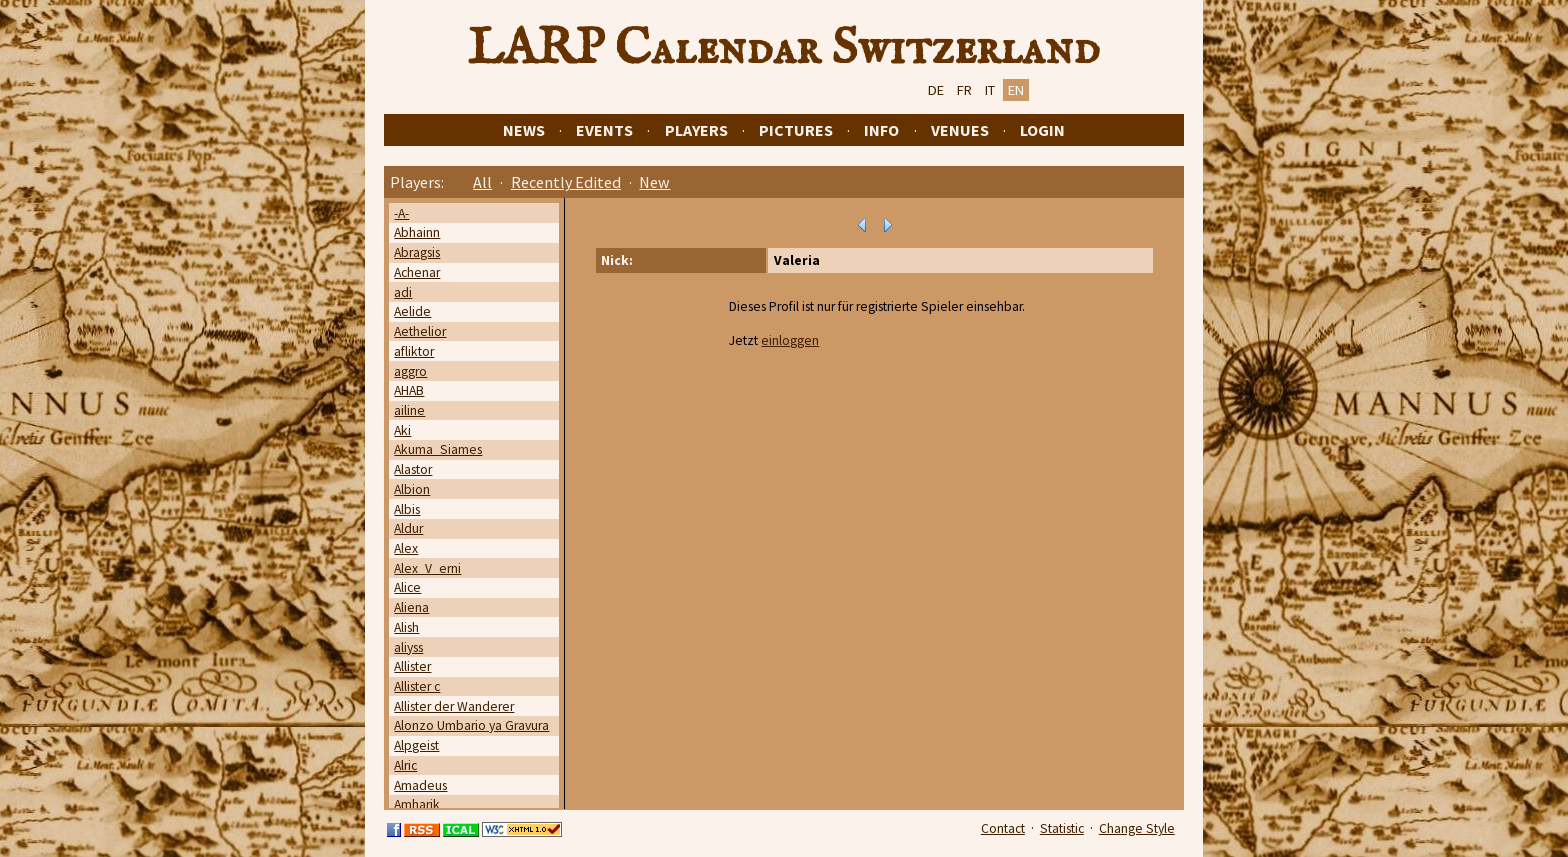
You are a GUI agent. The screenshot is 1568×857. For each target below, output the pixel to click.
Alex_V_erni (427, 568)
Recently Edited (566, 182)
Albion (412, 489)
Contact (1003, 828)
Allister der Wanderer (454, 706)
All (482, 182)
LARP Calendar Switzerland (784, 49)
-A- (401, 213)
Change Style (1137, 828)
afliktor (414, 351)
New (654, 182)
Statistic (1062, 828)
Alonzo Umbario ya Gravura (471, 725)
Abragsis (417, 252)
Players (696, 130)
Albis (407, 509)
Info (881, 130)
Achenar (417, 272)
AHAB (409, 390)
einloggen (790, 340)
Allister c (417, 686)
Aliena (411, 607)
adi (403, 292)
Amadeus (420, 785)
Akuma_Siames (438, 449)
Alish (406, 627)
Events (604, 130)
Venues (960, 130)
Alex (406, 548)
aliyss (408, 647)
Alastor (413, 469)
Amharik (417, 804)
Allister (412, 666)
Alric (405, 765)
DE (936, 90)
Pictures (796, 130)
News (524, 130)
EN (1016, 90)
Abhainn (417, 232)
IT (990, 90)
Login (1042, 130)
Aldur (408, 528)
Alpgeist (416, 745)
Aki (402, 430)
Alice (407, 587)
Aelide (412, 311)
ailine (409, 410)
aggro (410, 371)
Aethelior (420, 331)
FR (964, 90)
